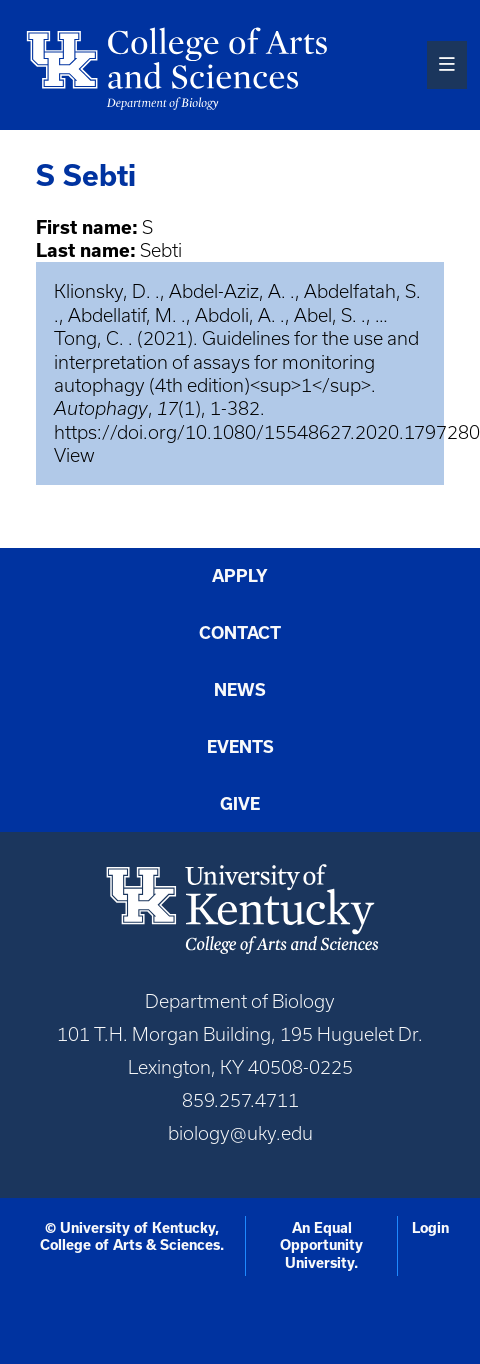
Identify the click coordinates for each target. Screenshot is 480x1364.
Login (430, 1228)
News (240, 689)
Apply (240, 575)
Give (240, 803)
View (74, 455)
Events (240, 746)
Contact (240, 632)
